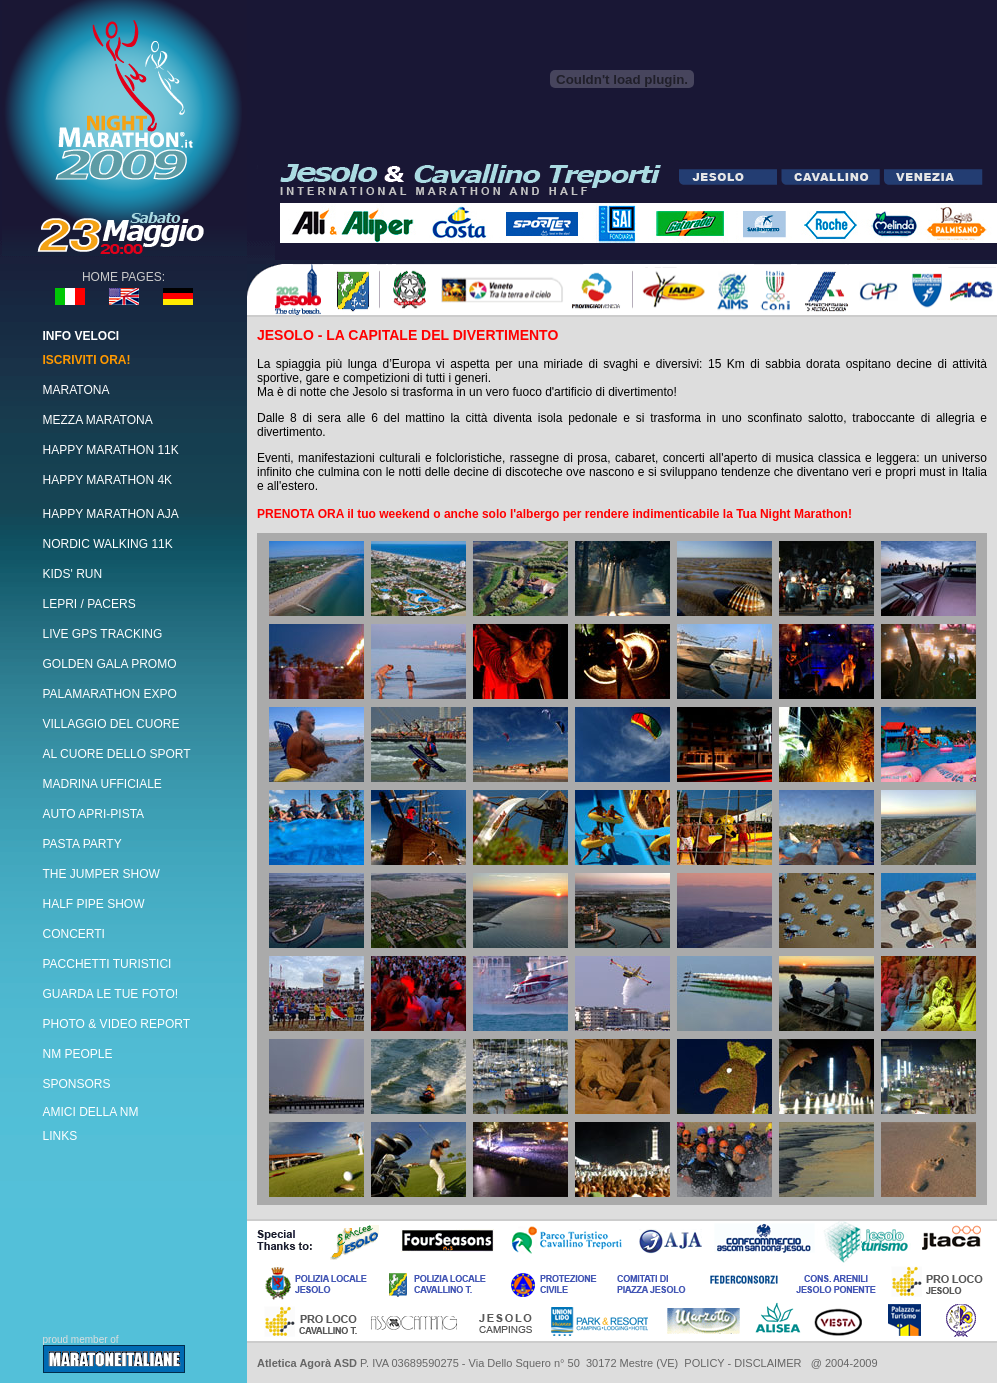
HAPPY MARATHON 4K (108, 480)
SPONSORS (77, 1084)
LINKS (60, 1136)
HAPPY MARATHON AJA (111, 514)
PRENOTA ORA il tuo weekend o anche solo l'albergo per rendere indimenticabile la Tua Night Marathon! (554, 514)
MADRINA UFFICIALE (102, 784)
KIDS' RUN (73, 574)
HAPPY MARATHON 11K (111, 450)
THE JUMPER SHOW (101, 874)
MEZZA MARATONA (98, 420)
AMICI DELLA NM (91, 1112)
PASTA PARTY (82, 844)
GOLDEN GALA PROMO (110, 664)
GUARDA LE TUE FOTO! (111, 994)
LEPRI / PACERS (89, 604)
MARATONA (76, 390)
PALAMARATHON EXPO (110, 694)
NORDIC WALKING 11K (108, 544)
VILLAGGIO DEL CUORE (111, 724)
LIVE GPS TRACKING (103, 634)
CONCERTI (74, 934)
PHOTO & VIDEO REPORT (117, 1024)
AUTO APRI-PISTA (94, 814)
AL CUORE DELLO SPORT (117, 754)
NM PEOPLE (78, 1054)
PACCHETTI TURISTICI (107, 964)
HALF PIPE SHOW (94, 904)
